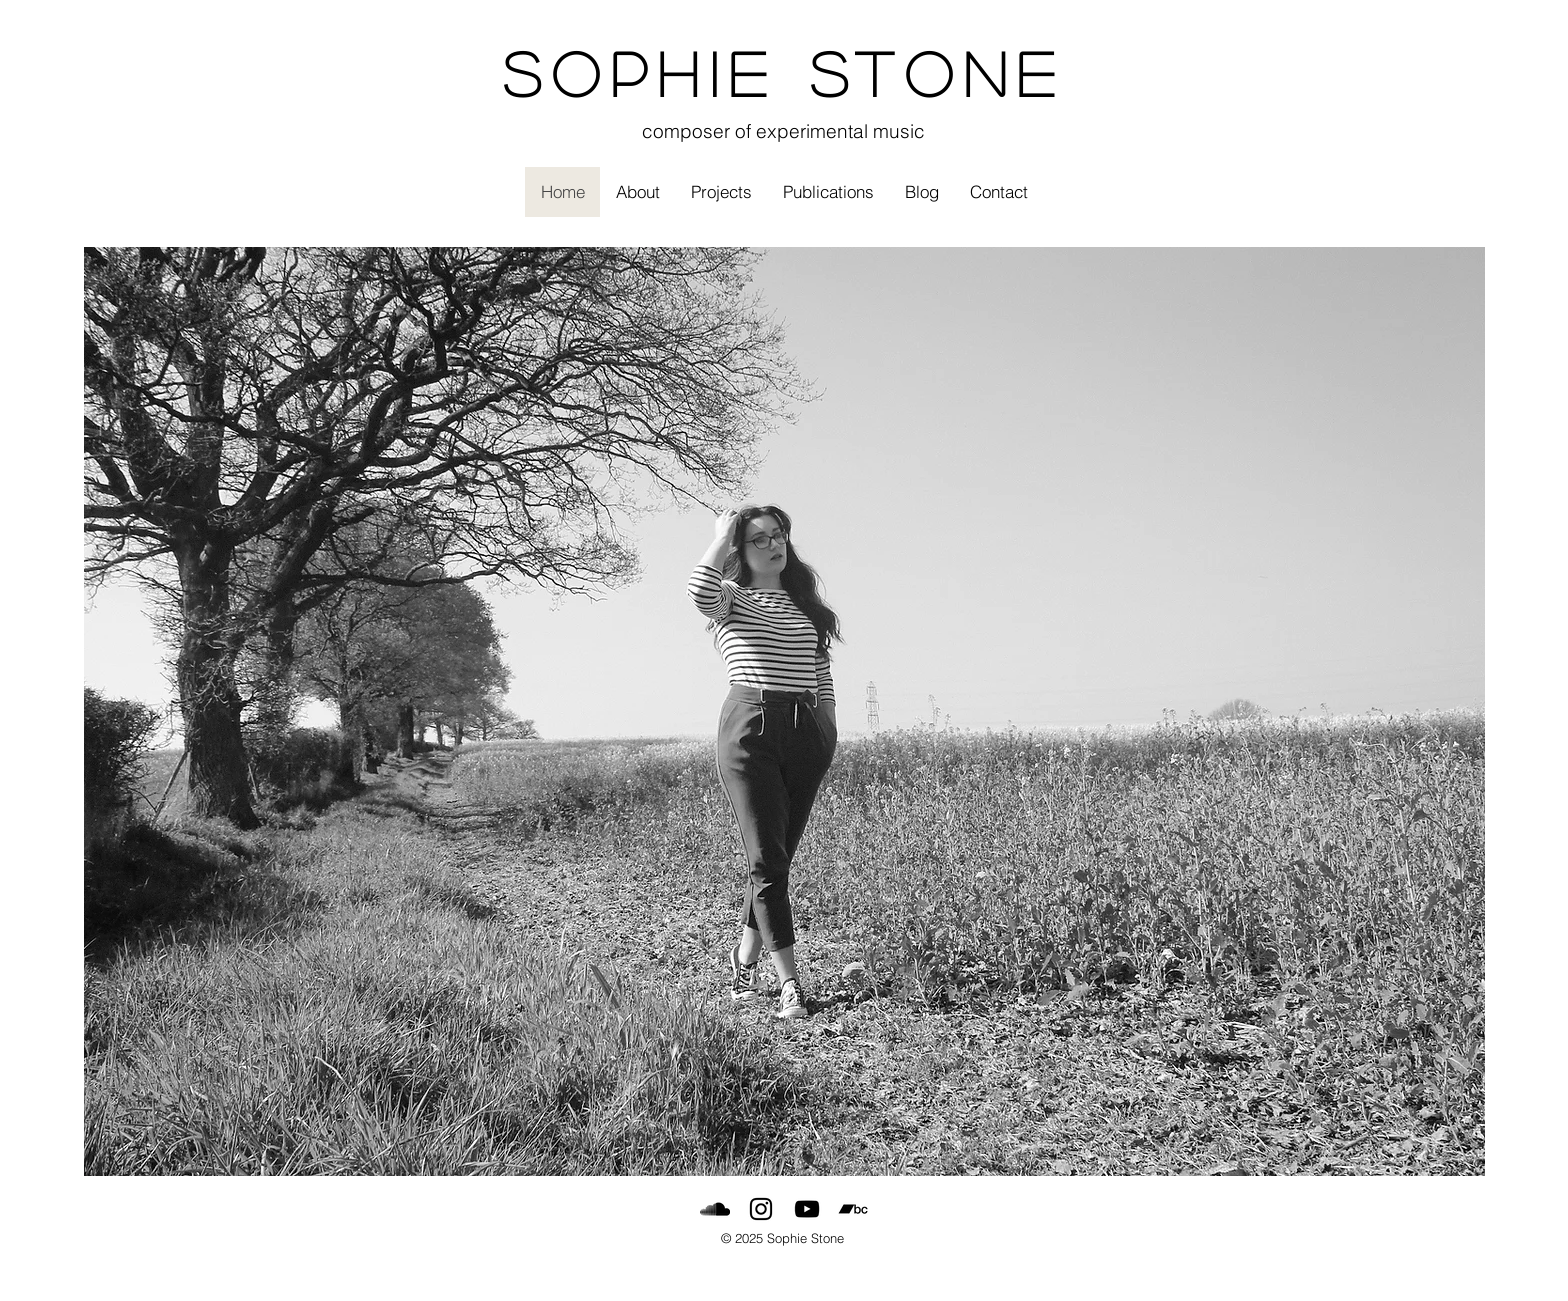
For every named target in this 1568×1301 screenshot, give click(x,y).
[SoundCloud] (715, 1209)
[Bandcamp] (853, 1209)
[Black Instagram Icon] (761, 1209)
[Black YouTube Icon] (807, 1209)
